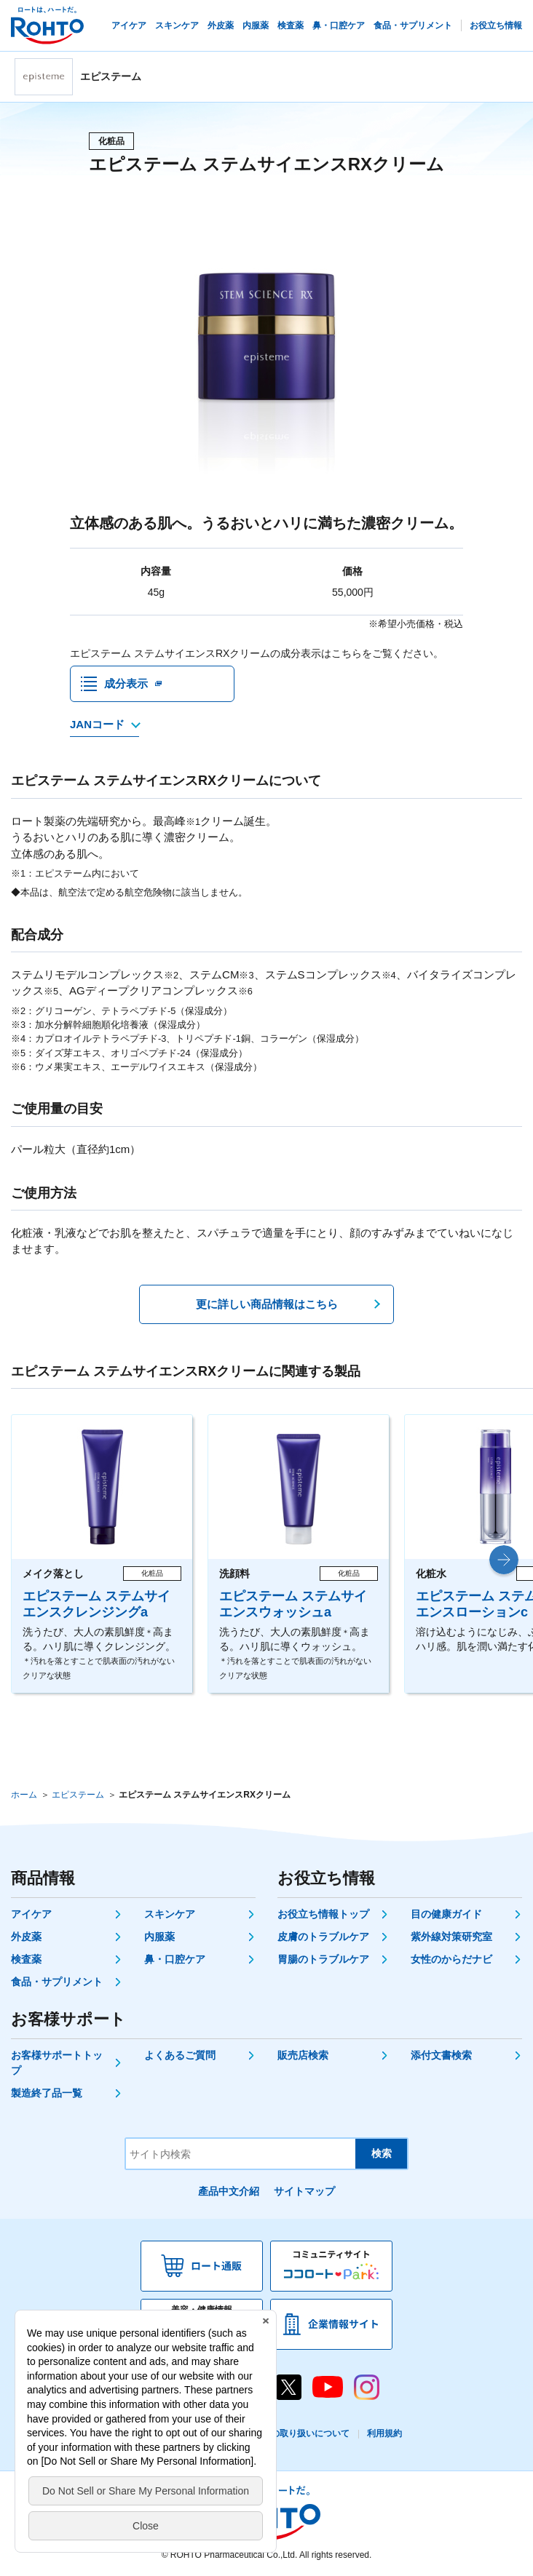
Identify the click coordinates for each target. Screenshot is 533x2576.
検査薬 (26, 1959)
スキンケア (169, 1914)
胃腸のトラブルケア (323, 1959)
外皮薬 (26, 1936)
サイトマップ (304, 2191)
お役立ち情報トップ (323, 1914)
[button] (503, 1559)
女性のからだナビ (451, 1959)
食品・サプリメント (57, 1981)
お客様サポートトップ (57, 2062)
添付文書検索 (441, 2055)
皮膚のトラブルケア (323, 1936)
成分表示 (126, 683)
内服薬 (159, 1936)
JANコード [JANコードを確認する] (97, 724)
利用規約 (384, 2433)
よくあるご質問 (180, 2055)
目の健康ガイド (446, 1914)
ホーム (24, 1795)
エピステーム (78, 1795)
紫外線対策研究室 (451, 1936)
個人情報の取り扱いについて (293, 2433)
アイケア (31, 1914)
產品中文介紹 (228, 2191)
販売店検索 (302, 2055)
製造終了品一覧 (46, 2093)
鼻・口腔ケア (174, 1959)
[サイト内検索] (240, 2154)
